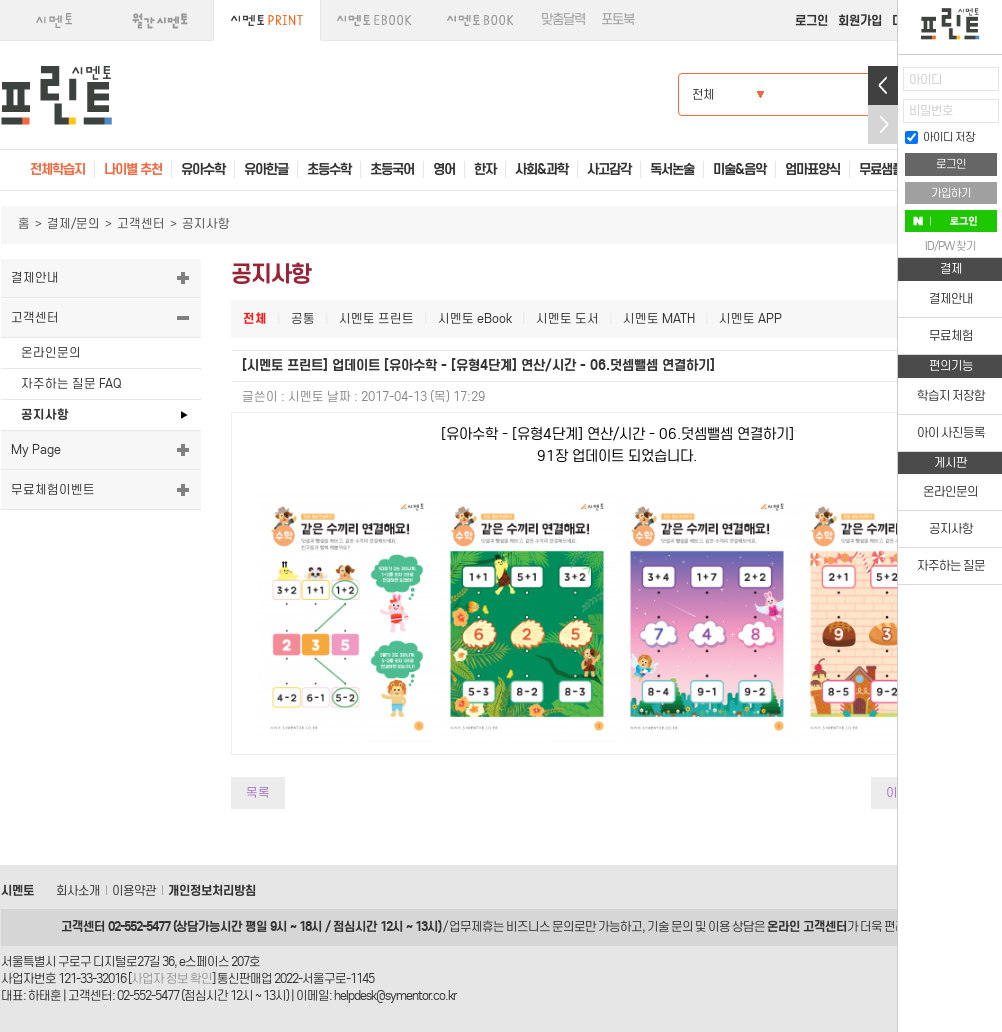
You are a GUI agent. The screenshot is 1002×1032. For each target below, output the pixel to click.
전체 (255, 318)
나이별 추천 (133, 169)
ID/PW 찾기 (950, 246)
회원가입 (860, 20)
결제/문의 (73, 223)
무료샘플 (881, 169)
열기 (883, 85)
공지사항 (45, 414)
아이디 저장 (940, 137)
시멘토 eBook (475, 318)
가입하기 (951, 193)
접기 (883, 124)
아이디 (925, 79)
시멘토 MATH (659, 318)
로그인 (811, 20)
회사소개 (78, 890)
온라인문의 (51, 352)
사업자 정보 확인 (171, 978)
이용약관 (134, 890)
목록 (258, 792)
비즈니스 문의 (540, 926)
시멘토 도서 (567, 318)
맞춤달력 (563, 19)
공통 (303, 318)
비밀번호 (931, 110)
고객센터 (141, 223)
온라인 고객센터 (807, 926)
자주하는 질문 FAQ (71, 383)
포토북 (617, 19)
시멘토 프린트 (376, 318)
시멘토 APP (750, 318)
